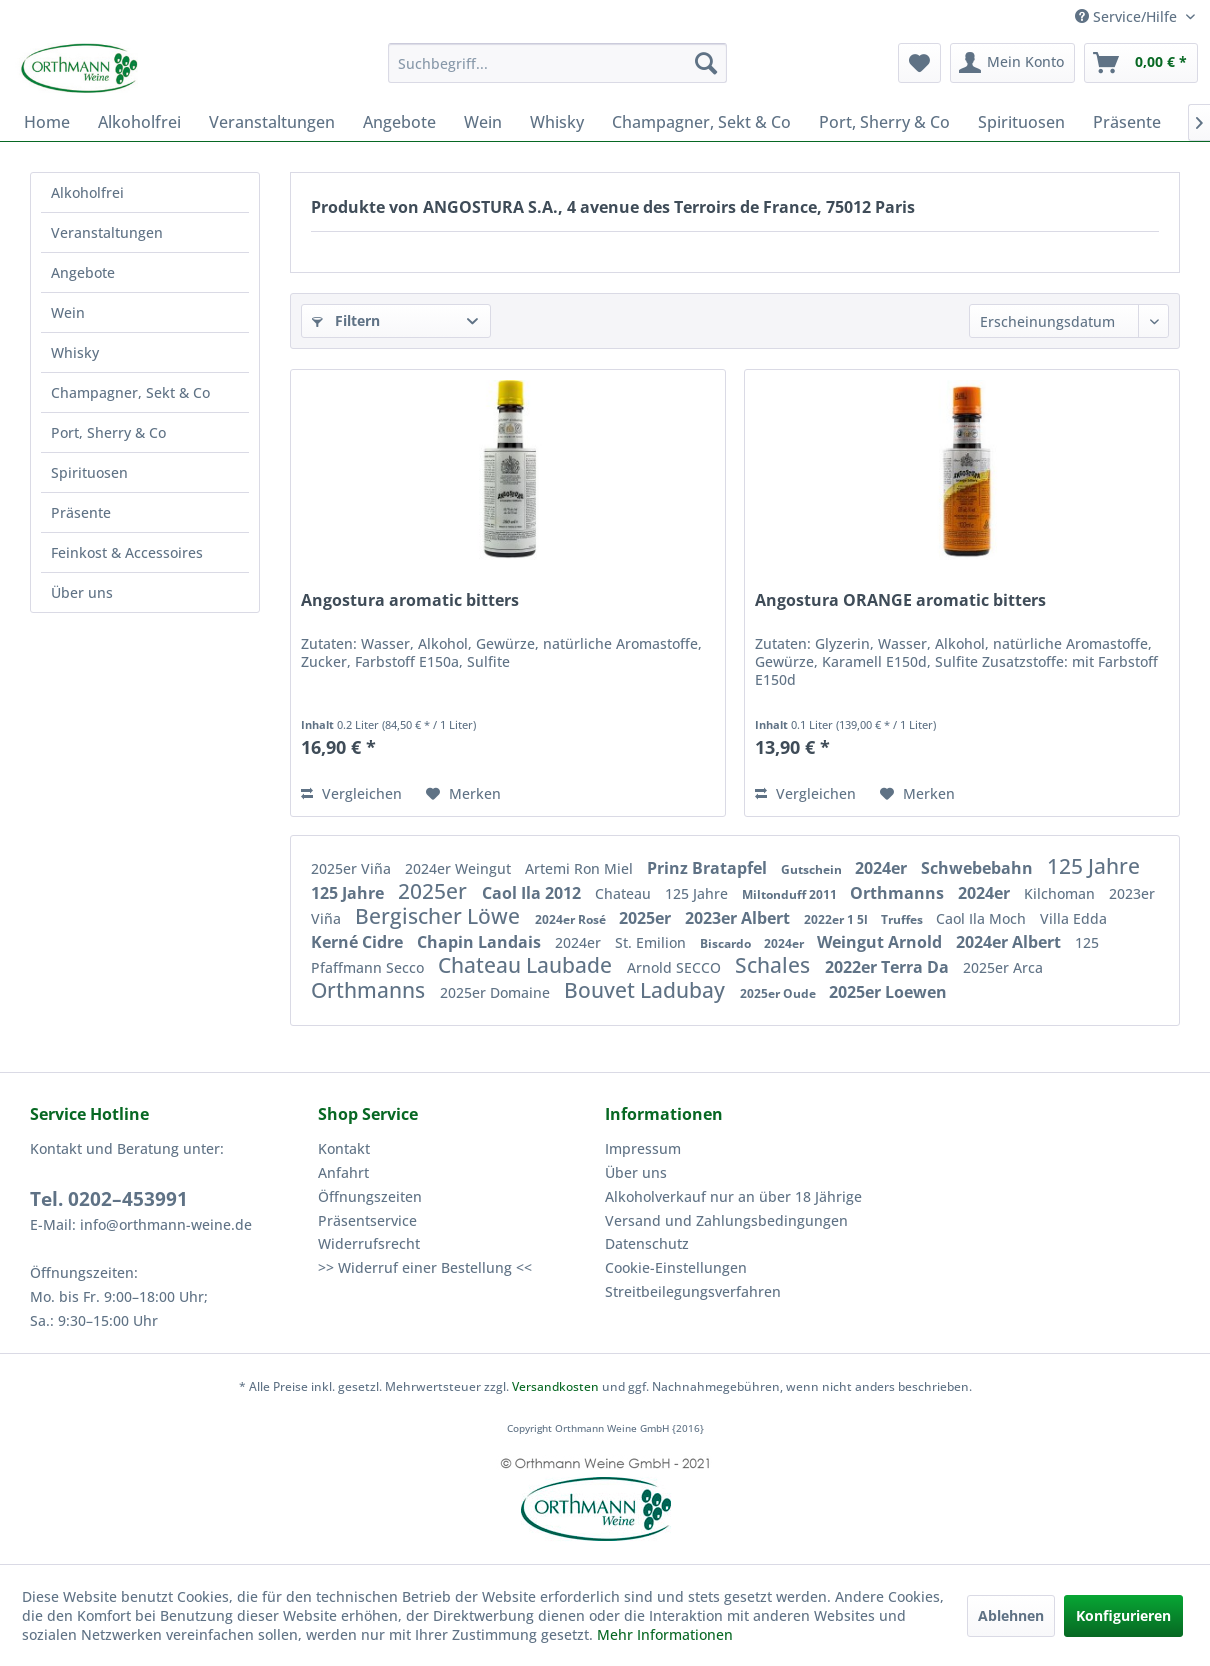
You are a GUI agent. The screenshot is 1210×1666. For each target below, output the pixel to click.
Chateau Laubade (527, 965)
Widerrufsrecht (369, 1243)
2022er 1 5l (837, 919)
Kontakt (344, 1148)
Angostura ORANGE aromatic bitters (900, 600)
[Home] (47, 122)
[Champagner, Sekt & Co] (701, 122)
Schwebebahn (979, 868)
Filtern (346, 320)
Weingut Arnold (881, 942)
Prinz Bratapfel (709, 868)
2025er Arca (1003, 967)
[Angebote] (399, 122)
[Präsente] (1127, 122)
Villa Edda (1073, 918)
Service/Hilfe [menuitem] (1128, 16)
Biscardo (727, 943)
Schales (775, 965)
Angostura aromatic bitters (410, 600)
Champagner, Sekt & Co (130, 392)
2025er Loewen (888, 992)
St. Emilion (652, 942)
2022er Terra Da (889, 967)
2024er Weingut (460, 868)
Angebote (83, 272)
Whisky (75, 352)
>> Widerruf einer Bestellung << (425, 1267)
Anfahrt (343, 1172)
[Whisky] (557, 122)
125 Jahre (1093, 866)
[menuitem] (557, 63)
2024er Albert (1010, 942)
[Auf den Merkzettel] (463, 794)
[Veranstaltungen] (272, 122)
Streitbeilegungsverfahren (693, 1291)
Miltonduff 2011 (791, 894)
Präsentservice (367, 1220)
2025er (435, 891)
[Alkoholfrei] (139, 122)
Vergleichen (351, 793)
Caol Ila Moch (983, 918)
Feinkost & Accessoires (127, 552)
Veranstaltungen (107, 232)
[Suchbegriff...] (557, 63)
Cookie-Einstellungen (676, 1267)
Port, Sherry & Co (108, 432)
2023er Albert (739, 918)
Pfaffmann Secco (369, 967)
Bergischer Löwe (440, 916)
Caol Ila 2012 (533, 893)
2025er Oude (779, 993)
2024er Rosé (572, 919)
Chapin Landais (481, 942)
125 (1087, 942)
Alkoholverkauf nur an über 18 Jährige (733, 1196)
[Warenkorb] (1141, 63)
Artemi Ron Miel (581, 868)
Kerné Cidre (359, 942)
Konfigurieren (1123, 1615)
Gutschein (813, 869)
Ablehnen (1011, 1615)
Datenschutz (647, 1243)
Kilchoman (1061, 893)
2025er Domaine (497, 992)
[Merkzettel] (919, 63)
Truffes (903, 919)
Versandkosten (555, 1386)
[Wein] (483, 122)
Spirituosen (89, 472)
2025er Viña (353, 868)
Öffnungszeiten (370, 1196)
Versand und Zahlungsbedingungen (726, 1220)
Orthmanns (899, 893)
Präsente (81, 512)
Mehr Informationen (665, 1634)
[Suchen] (706, 63)
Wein (68, 312)
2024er (883, 868)
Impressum (643, 1148)
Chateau (625, 893)
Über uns (82, 592)
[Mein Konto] (1012, 63)
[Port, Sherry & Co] (884, 122)
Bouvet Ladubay (647, 990)
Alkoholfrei (87, 192)
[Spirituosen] (1021, 122)
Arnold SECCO (676, 967)
